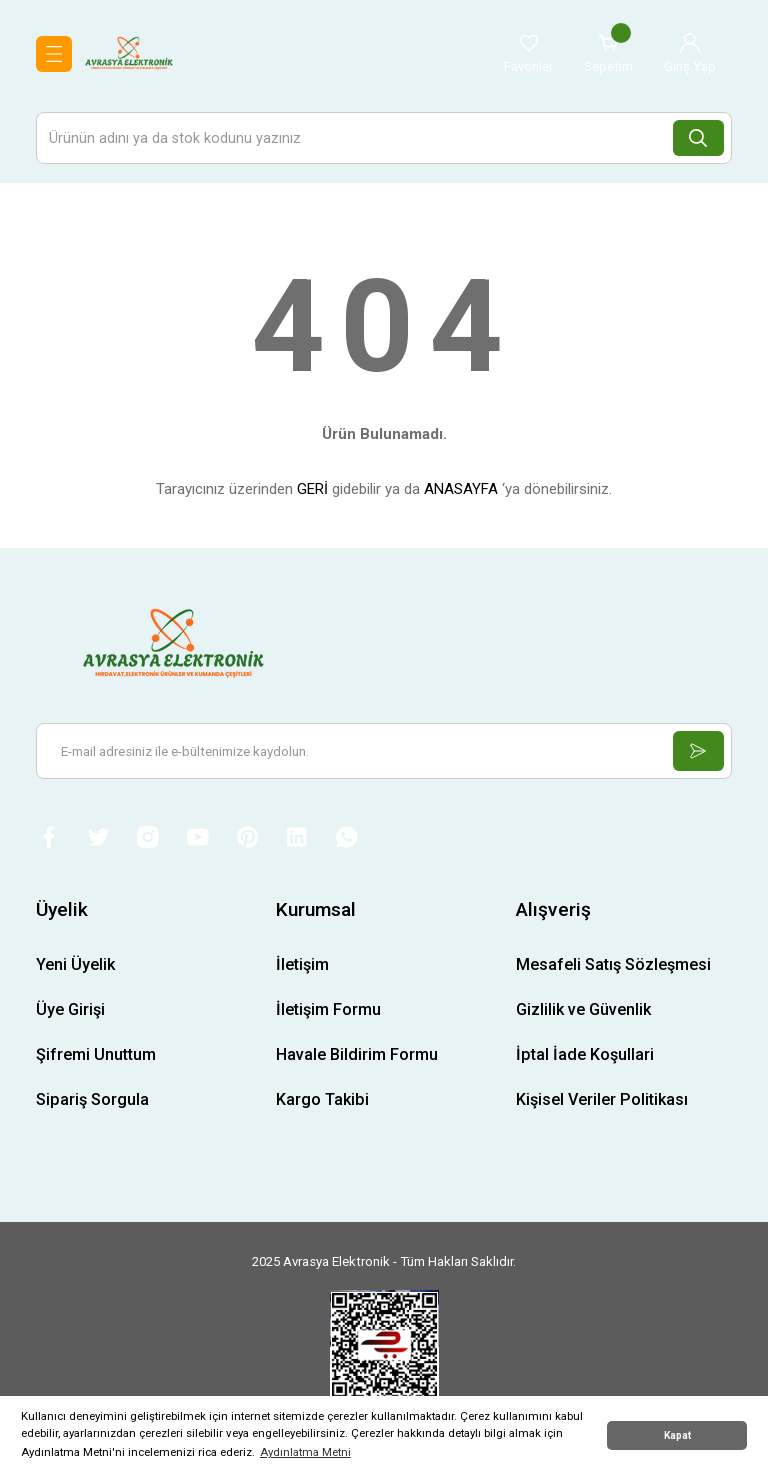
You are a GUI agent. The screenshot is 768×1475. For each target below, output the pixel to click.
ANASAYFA (461, 489)
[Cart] (608, 54)
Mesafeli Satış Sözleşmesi (613, 966)
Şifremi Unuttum (96, 1057)
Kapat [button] (677, 1435)
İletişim (302, 966)
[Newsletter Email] (384, 751)
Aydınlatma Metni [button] (305, 1452)
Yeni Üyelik (75, 966)
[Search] (384, 138)
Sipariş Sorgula (92, 1102)
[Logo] (129, 53)
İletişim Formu (328, 1011)
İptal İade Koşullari (585, 1057)
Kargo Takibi (322, 1102)
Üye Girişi (70, 1011)
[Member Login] (690, 54)
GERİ (312, 489)
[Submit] (696, 751)
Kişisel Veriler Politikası (602, 1102)
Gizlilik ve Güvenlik (583, 1011)
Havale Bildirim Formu (357, 1057)
